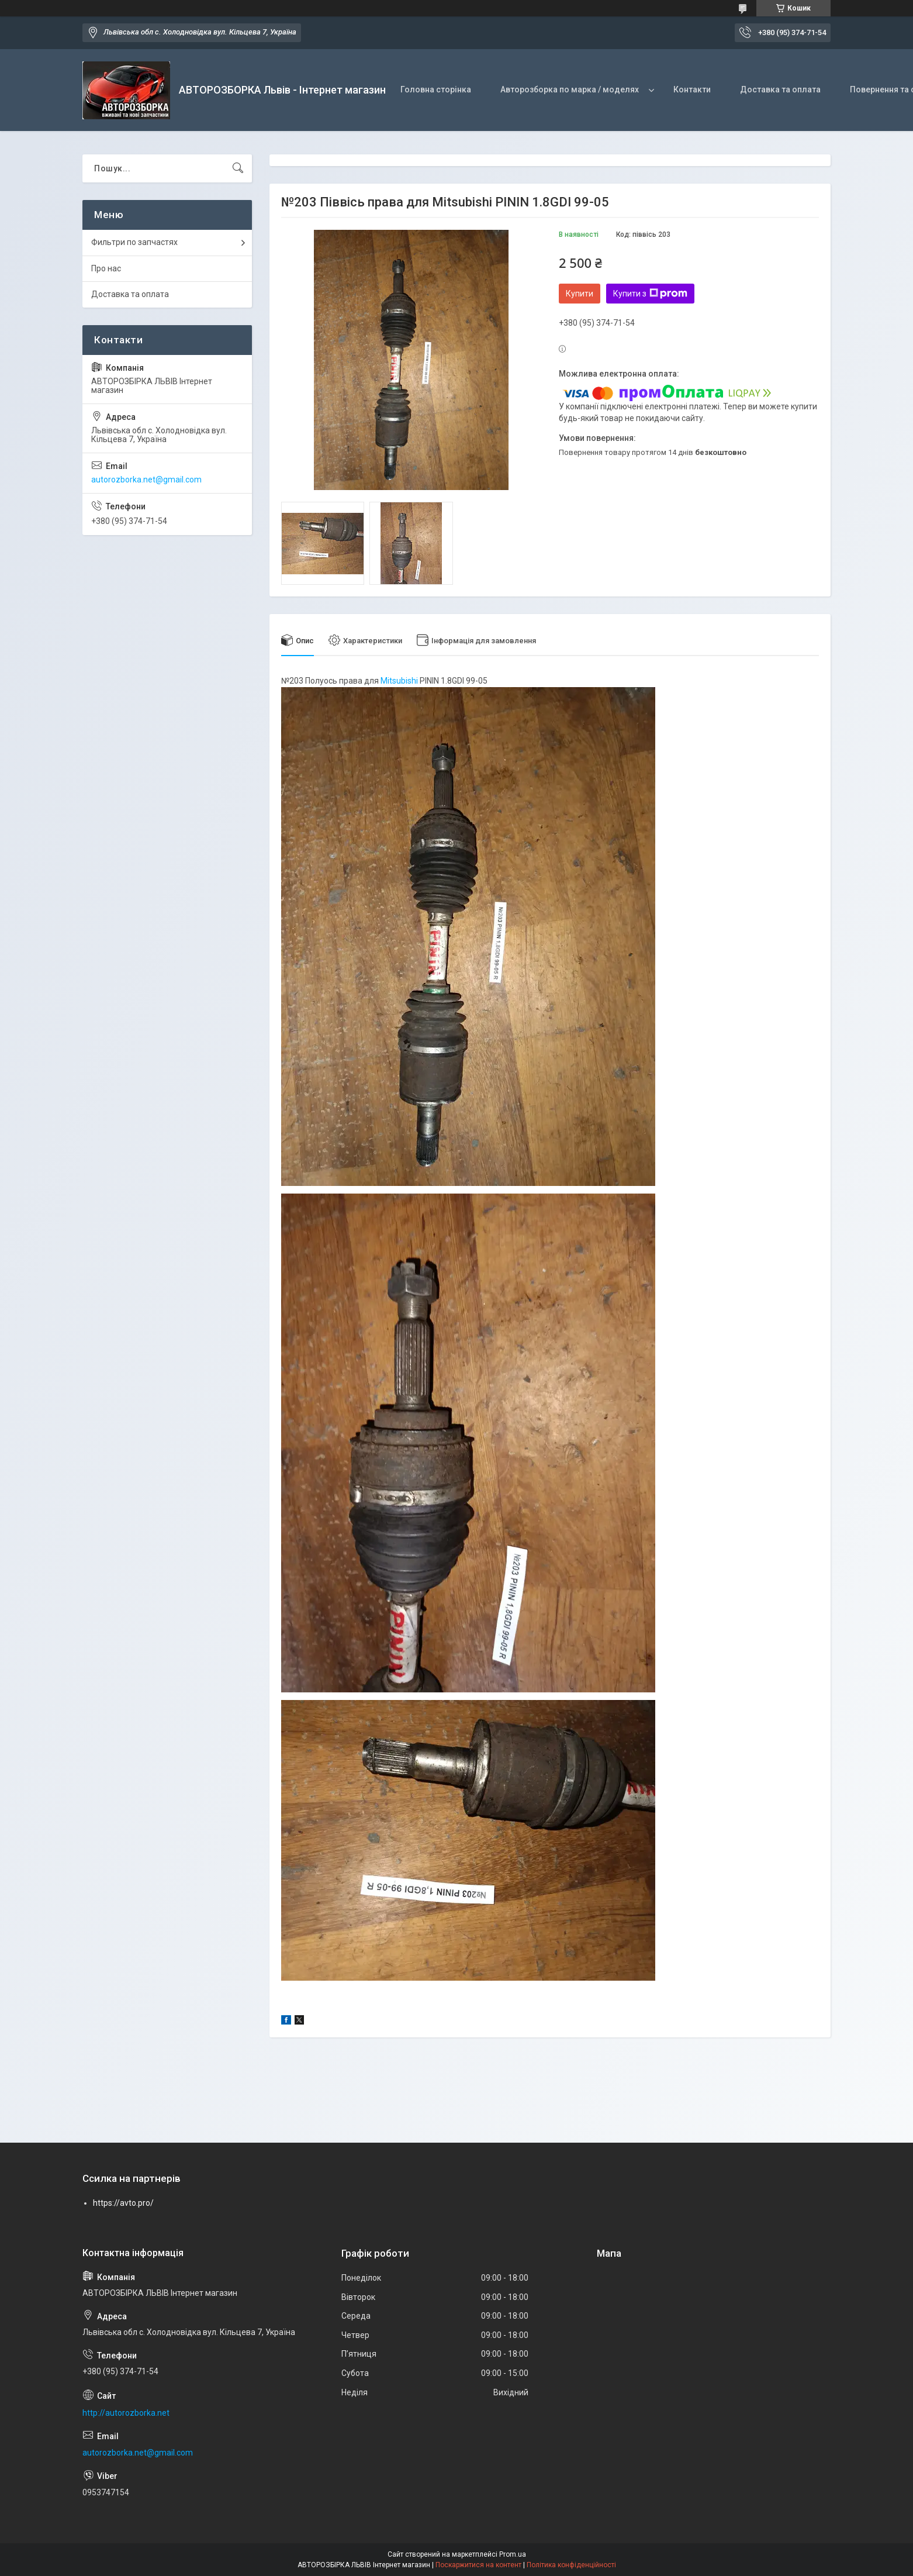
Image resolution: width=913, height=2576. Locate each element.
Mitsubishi (399, 680)
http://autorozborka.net (126, 2413)
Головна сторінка (435, 89)
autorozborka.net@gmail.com (146, 479)
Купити (579, 293)
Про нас (106, 268)
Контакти (692, 89)
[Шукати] (238, 168)
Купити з (650, 293)
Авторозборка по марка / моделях (569, 89)
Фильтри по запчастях (134, 242)
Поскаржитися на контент (478, 2565)
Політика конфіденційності (571, 2565)
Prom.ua (512, 2554)
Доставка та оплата (780, 89)
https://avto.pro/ (123, 2203)
